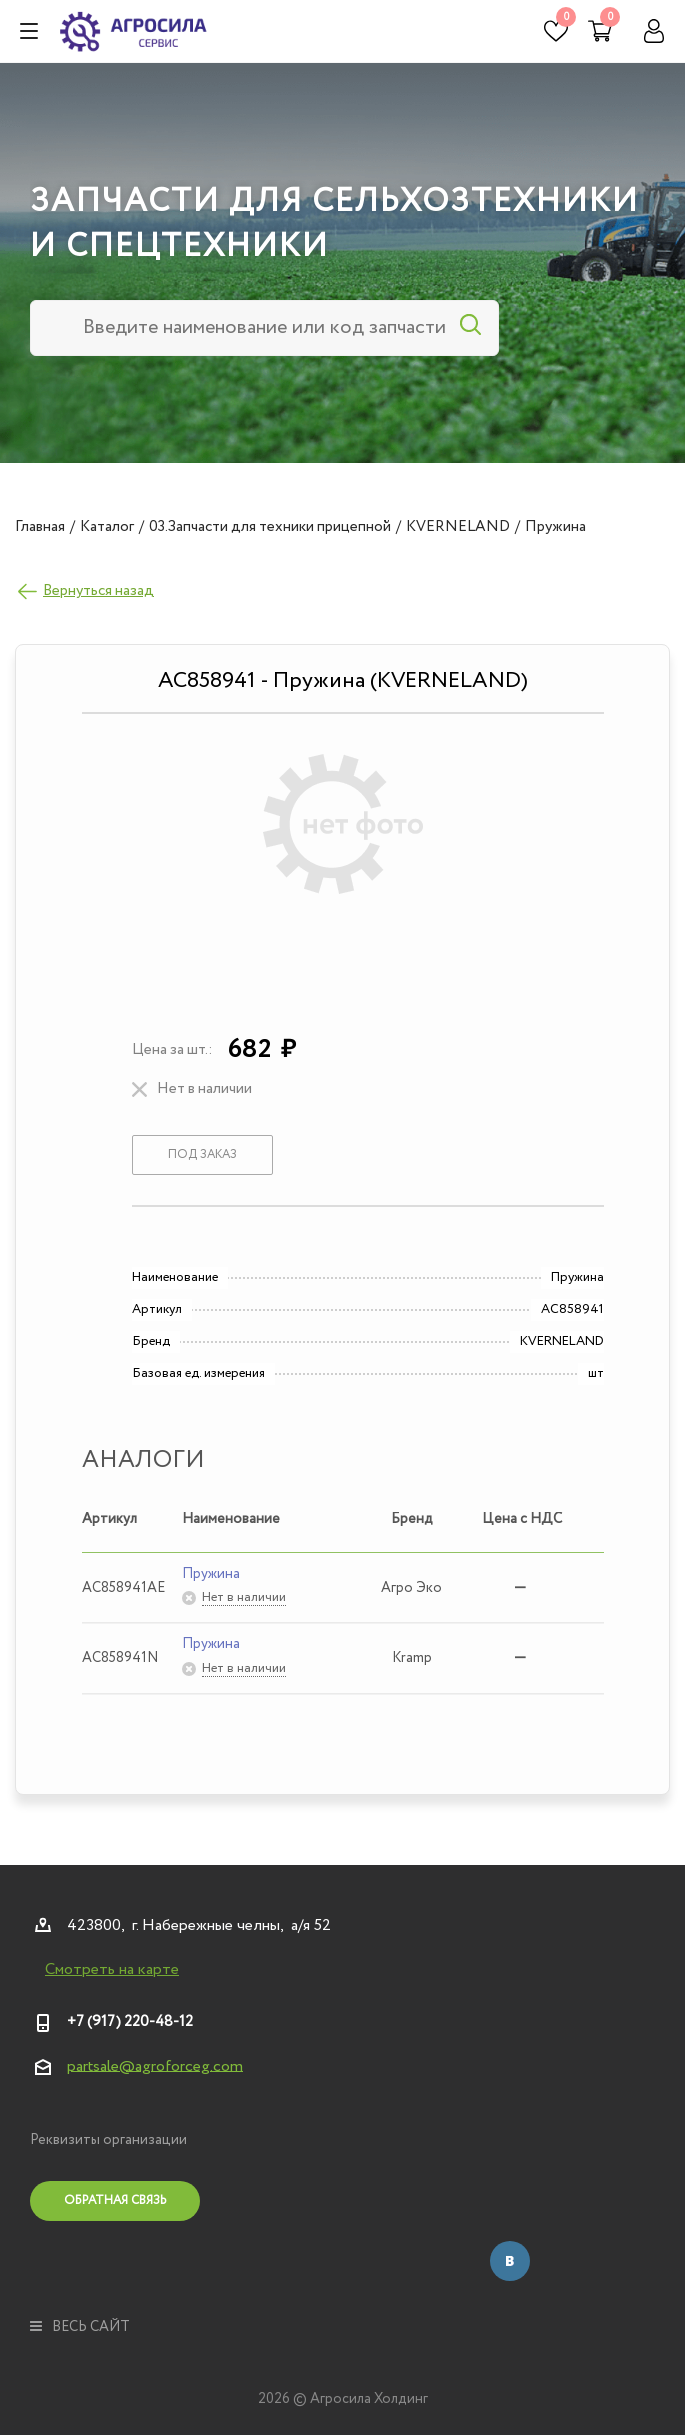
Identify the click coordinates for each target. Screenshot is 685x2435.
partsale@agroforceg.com (155, 2065)
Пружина (211, 1574)
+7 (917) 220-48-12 (130, 2022)
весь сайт (80, 2327)
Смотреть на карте (112, 1970)
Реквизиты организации (108, 2140)
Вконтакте (510, 2261)
